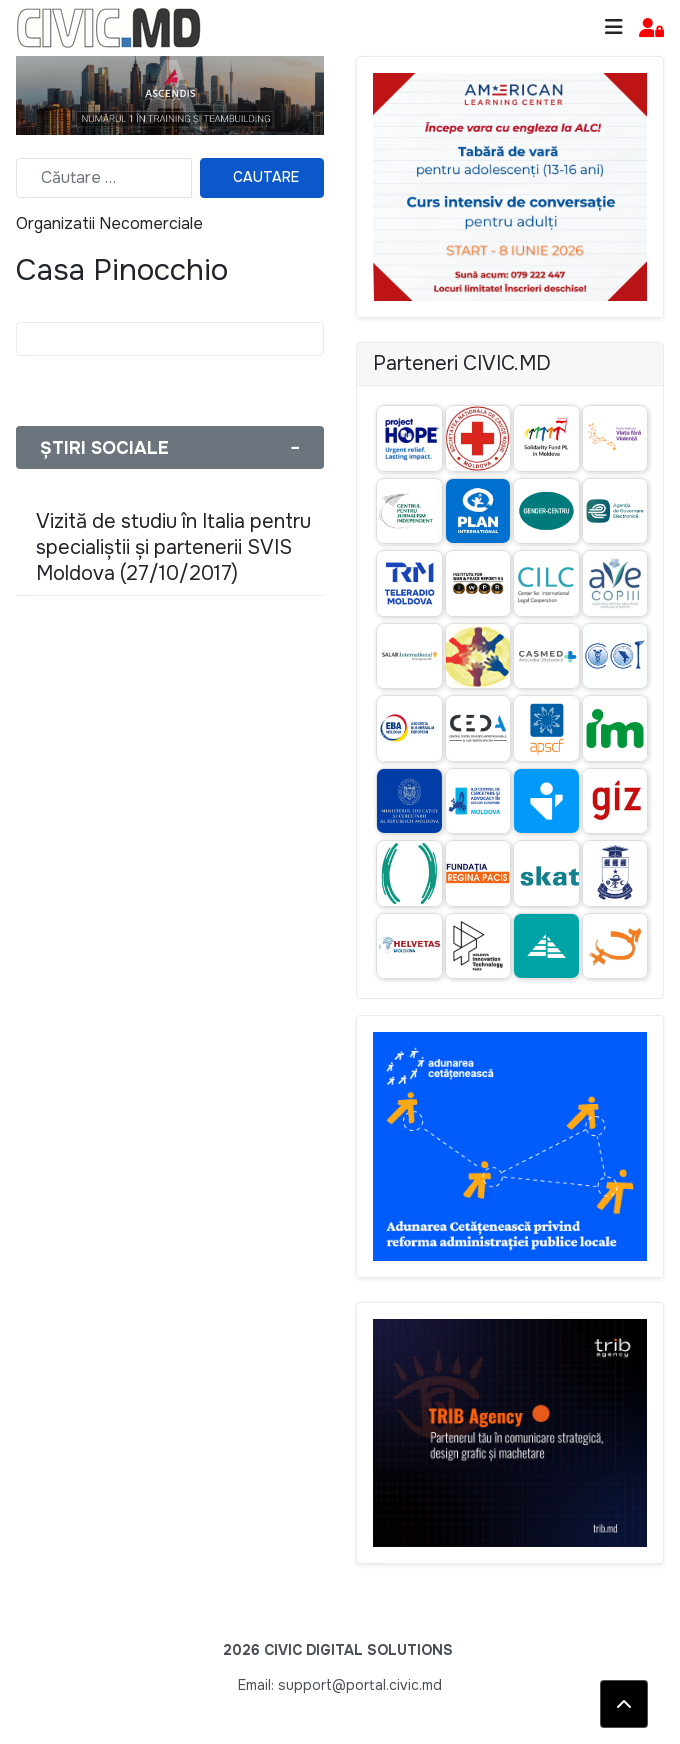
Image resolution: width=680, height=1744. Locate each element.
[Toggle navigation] (614, 27)
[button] (651, 28)
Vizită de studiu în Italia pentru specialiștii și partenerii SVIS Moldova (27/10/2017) (173, 547)
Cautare (266, 177)
